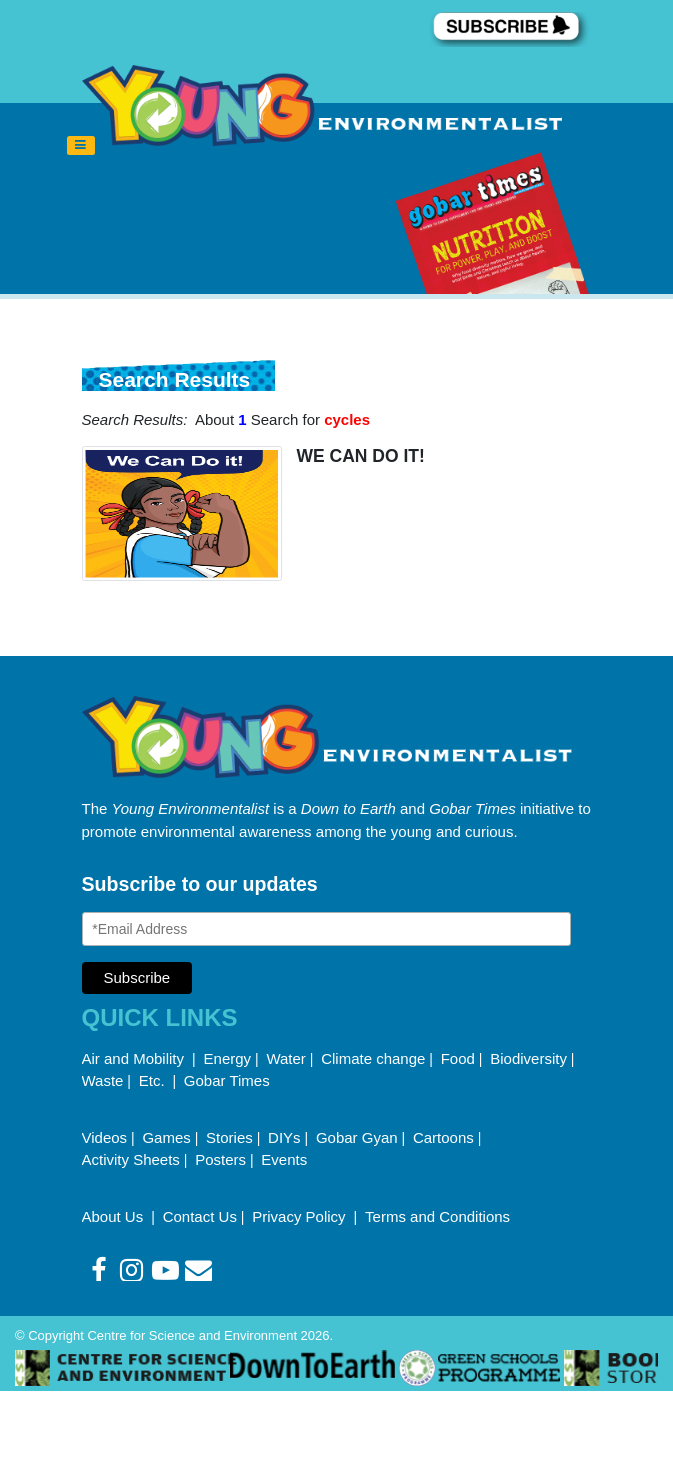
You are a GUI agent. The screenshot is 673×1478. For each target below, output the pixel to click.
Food (458, 1058)
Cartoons (443, 1137)
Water (285, 1058)
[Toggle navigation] (81, 146)
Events (284, 1159)
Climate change (373, 1058)
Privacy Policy (301, 1216)
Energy (228, 1058)
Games (166, 1137)
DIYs (284, 1137)
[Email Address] (327, 929)
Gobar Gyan (357, 1137)
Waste (103, 1080)
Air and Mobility (135, 1058)
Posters (220, 1159)
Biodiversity (528, 1058)
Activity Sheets (131, 1159)
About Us (115, 1216)
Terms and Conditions (437, 1216)
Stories (229, 1137)
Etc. (152, 1080)
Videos (105, 1137)
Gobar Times (227, 1080)
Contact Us (200, 1216)
